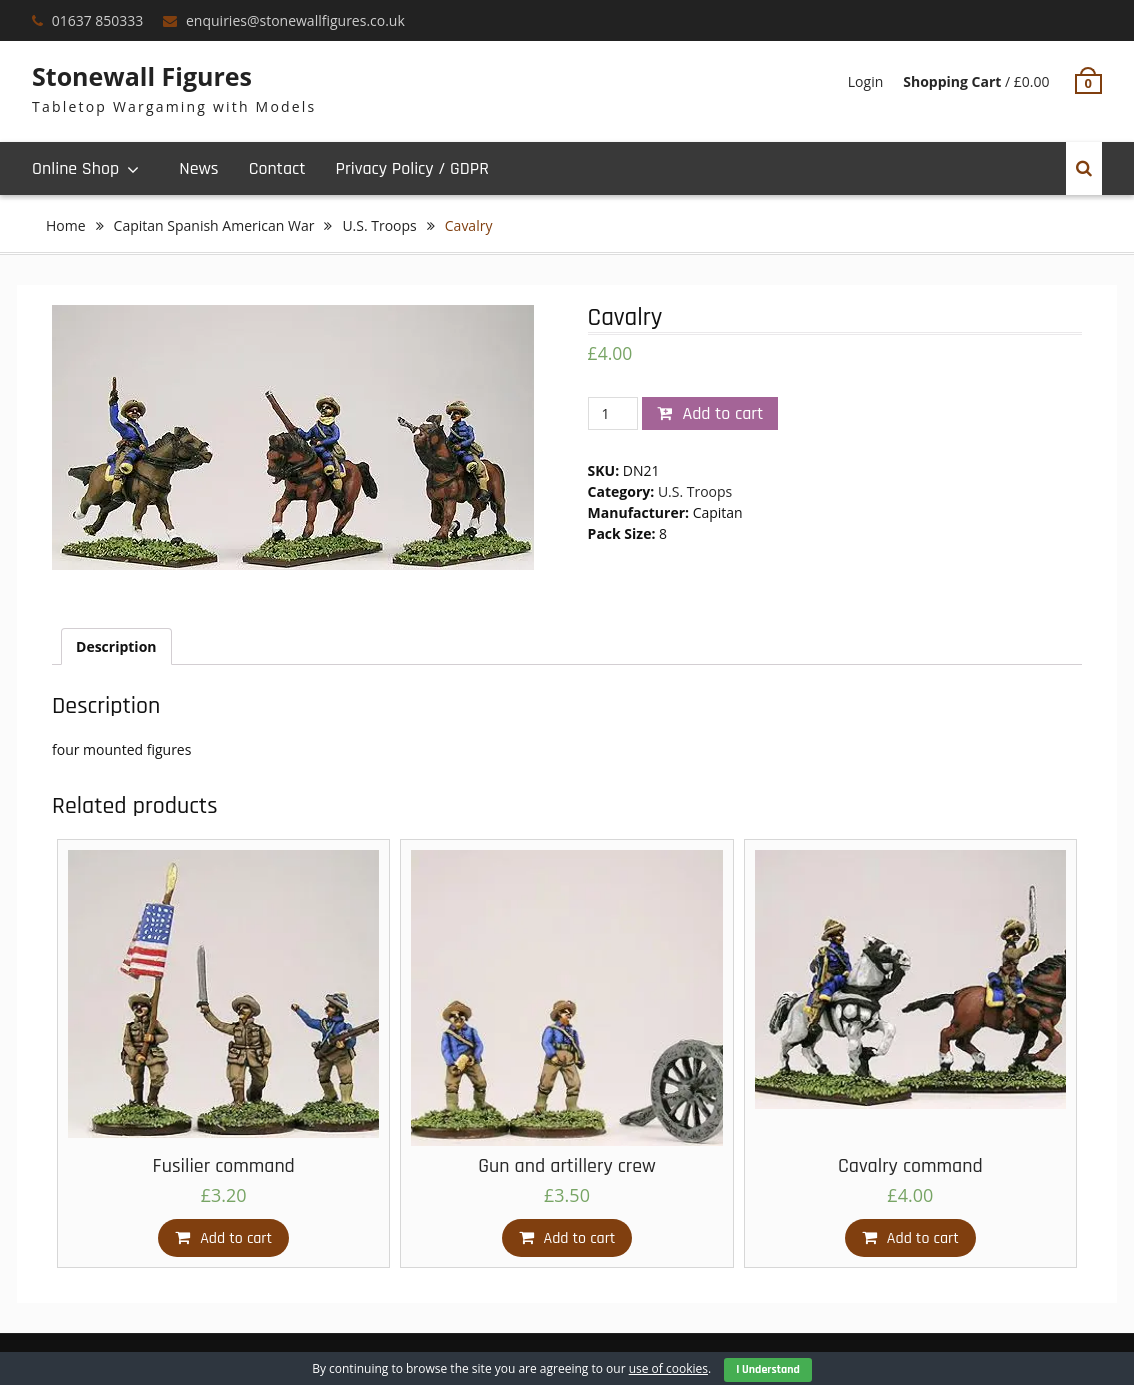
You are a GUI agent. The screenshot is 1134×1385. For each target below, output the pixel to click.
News (198, 168)
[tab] (116, 646)
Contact (277, 168)
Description (116, 646)
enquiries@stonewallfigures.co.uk (295, 20)
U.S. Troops (379, 225)
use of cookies (668, 1368)
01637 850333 (98, 20)
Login (865, 81)
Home (66, 225)
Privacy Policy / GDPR (411, 168)
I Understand (768, 1369)
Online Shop (75, 168)
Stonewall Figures (142, 76)
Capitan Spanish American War (214, 225)
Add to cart (722, 413)
